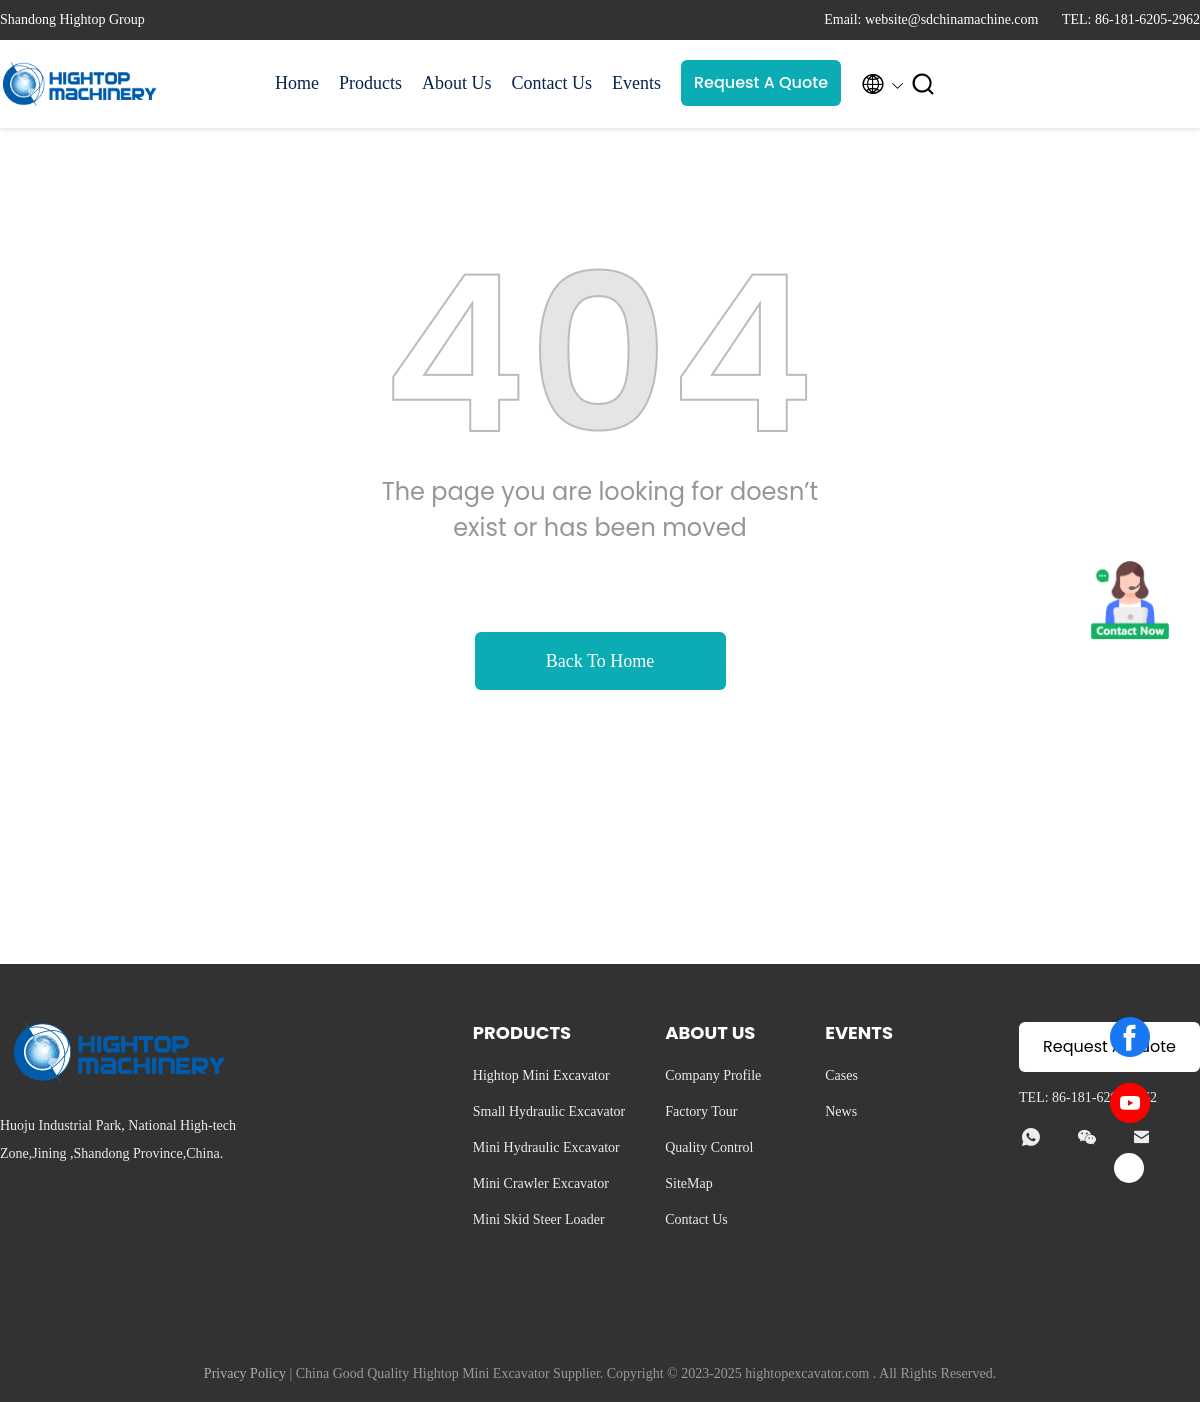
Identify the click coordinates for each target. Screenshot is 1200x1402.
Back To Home (600, 661)
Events (636, 83)
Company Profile (713, 1075)
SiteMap (688, 1183)
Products (370, 83)
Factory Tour (701, 1111)
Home (297, 83)
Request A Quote (761, 82)
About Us (457, 83)
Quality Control (709, 1147)
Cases (841, 1075)
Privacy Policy (245, 1373)
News (841, 1111)
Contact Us (552, 83)
